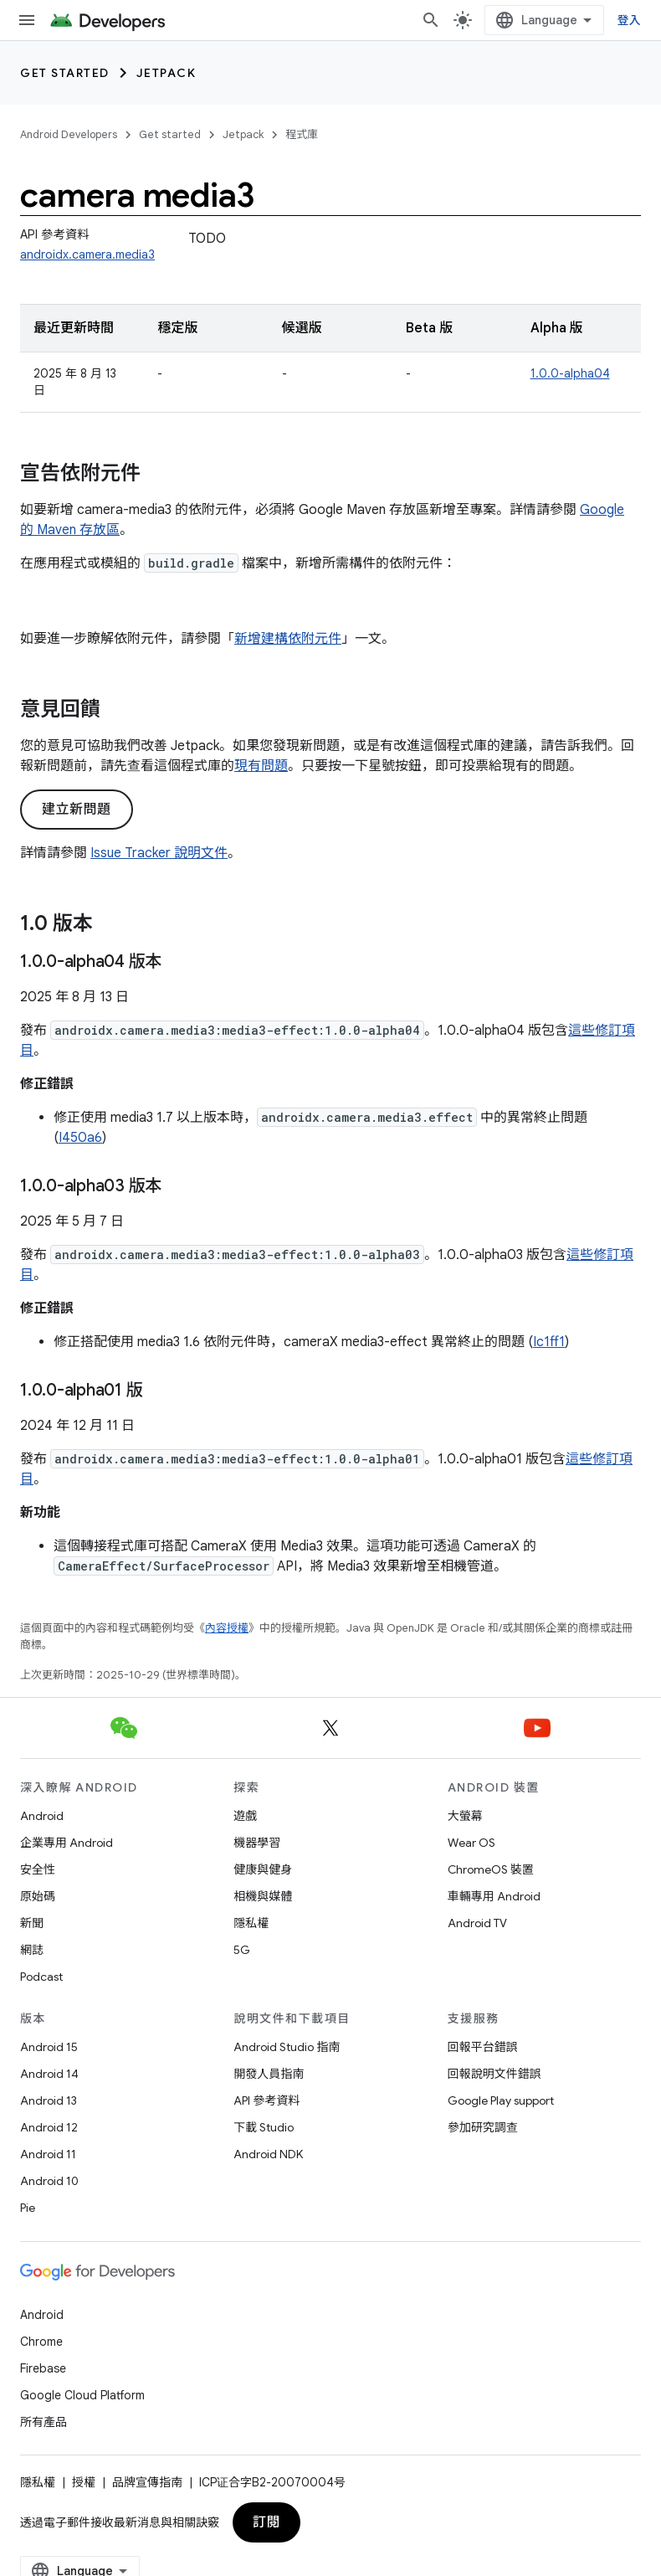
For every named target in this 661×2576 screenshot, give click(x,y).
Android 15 (49, 2046)
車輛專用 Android (494, 1896)
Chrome (41, 2341)
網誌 (32, 1949)
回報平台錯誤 (483, 2046)
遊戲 (245, 1815)
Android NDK (268, 2154)
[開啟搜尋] (431, 20)
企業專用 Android (66, 1842)
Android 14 (49, 2073)
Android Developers (68, 134)
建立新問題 (76, 809)
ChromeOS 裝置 (491, 1869)
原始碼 (37, 1896)
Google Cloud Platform (82, 2395)
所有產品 (43, 2421)
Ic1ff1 (549, 1342)
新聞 (32, 1923)
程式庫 (301, 134)
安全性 (37, 1869)
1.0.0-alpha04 (570, 373)
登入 (629, 20)
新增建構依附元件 (287, 638)
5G (241, 1949)
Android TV (477, 1923)
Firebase (43, 2368)
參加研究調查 (483, 2127)
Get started (65, 72)
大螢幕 (465, 1815)
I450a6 (80, 1137)
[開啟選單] (27, 20)
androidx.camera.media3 (87, 254)
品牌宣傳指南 (147, 2482)
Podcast (41, 1976)
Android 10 (49, 2180)
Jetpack (166, 72)
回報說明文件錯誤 (494, 2073)
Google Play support (501, 2100)
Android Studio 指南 (286, 2046)
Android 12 (49, 2127)
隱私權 (251, 1923)
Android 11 (48, 2154)
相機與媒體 (262, 1896)
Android (42, 1815)
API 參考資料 (266, 2100)
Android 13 (48, 2100)
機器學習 (256, 1842)
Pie (27, 2207)
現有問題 (261, 766)
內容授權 (227, 1628)
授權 (83, 2482)
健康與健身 (262, 1869)
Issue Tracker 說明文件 (159, 853)
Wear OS (471, 1842)
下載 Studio (263, 2127)
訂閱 (266, 2522)
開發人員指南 (268, 2073)
